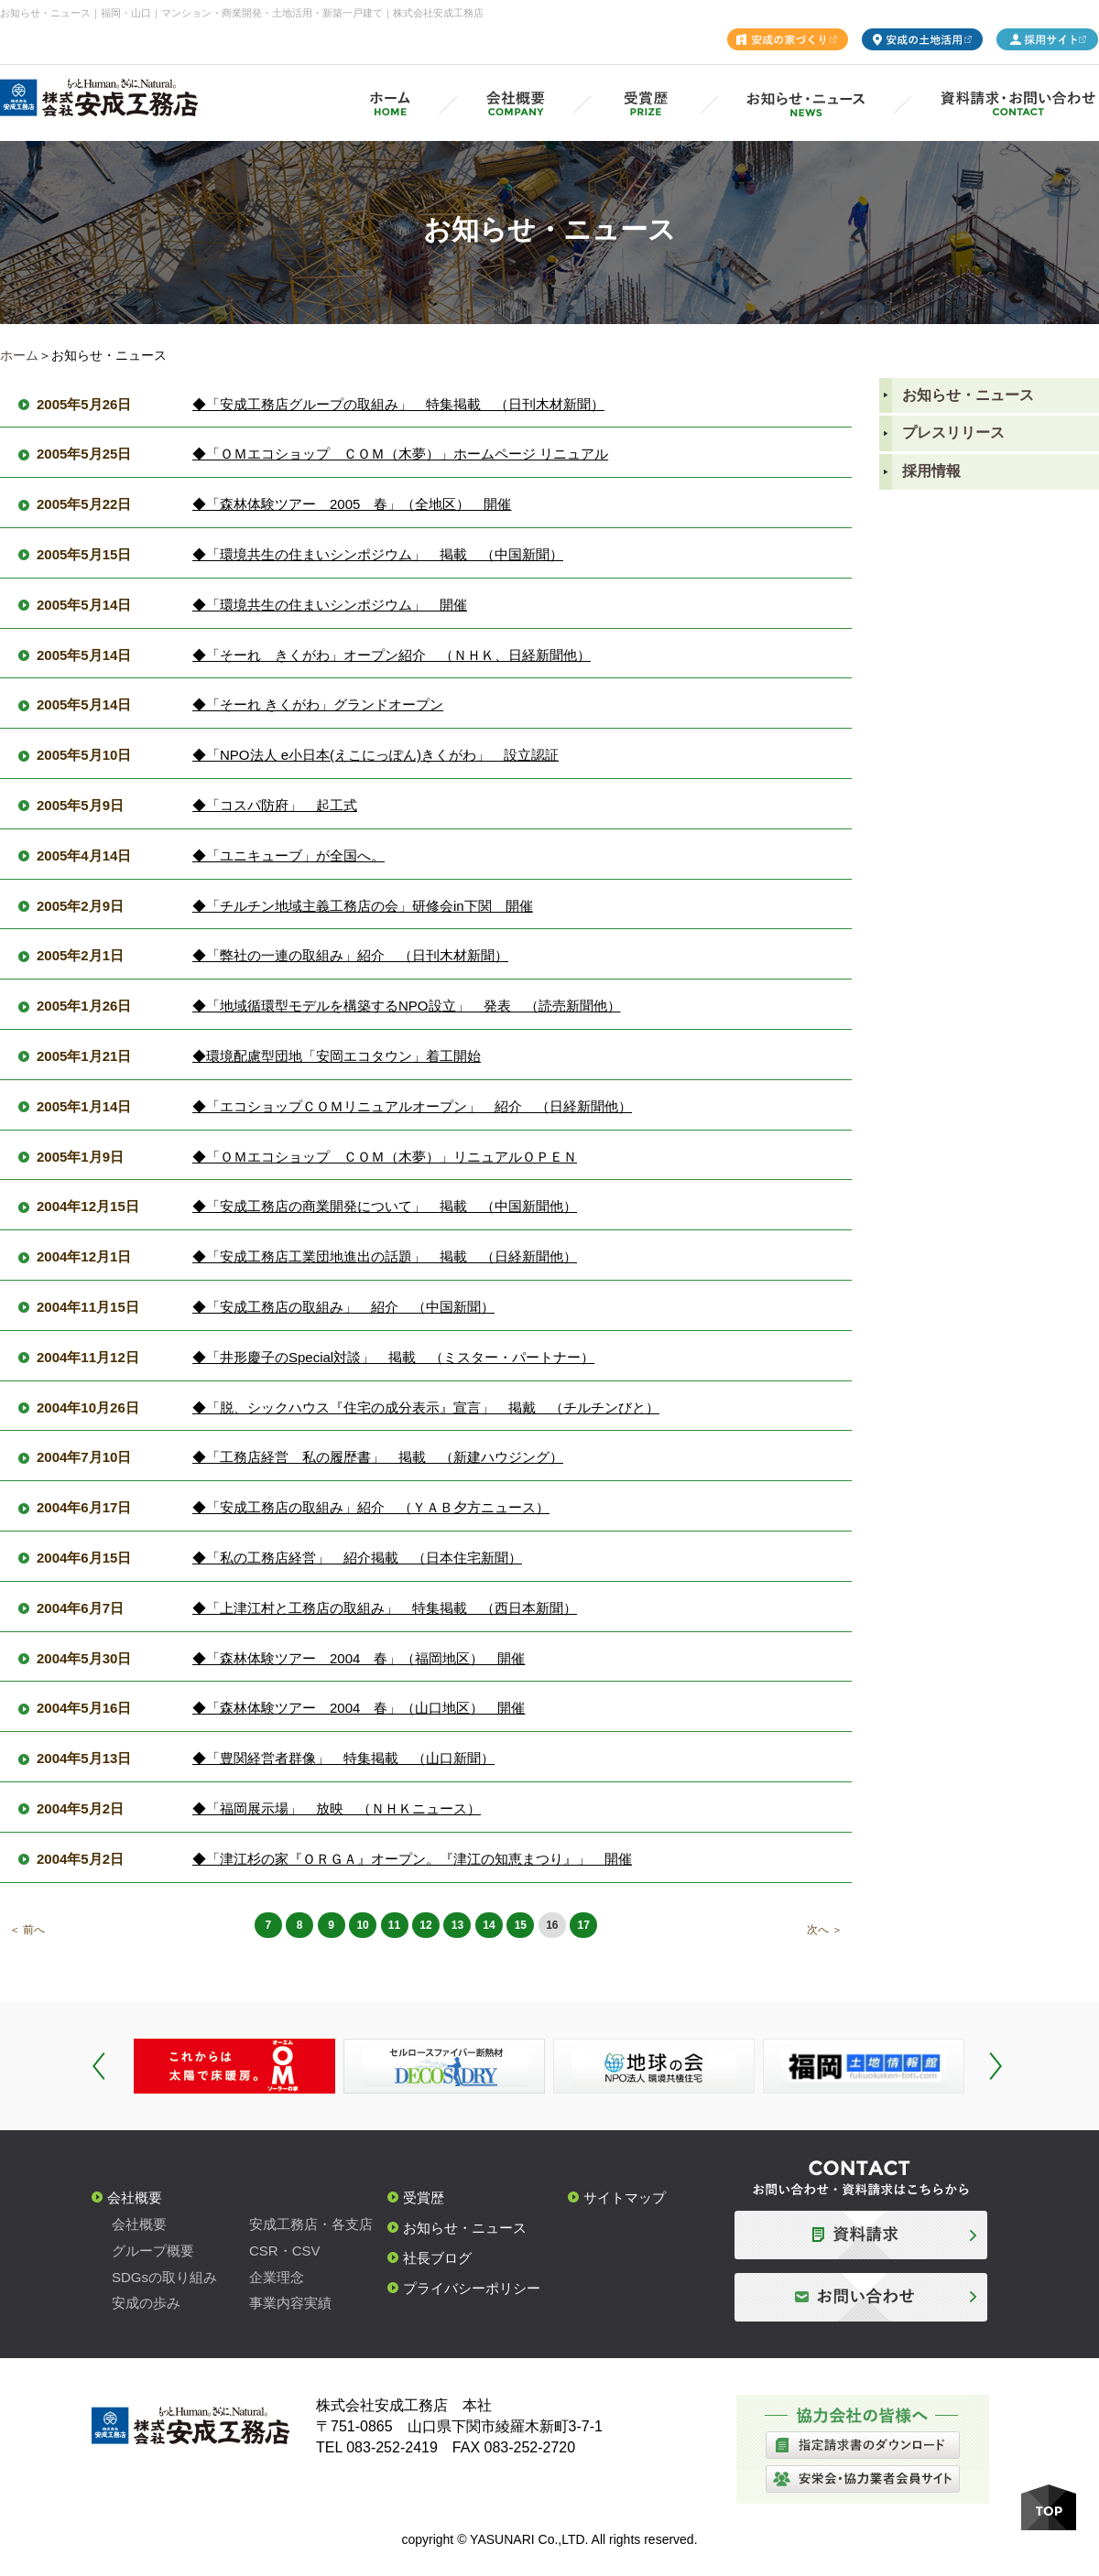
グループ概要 (153, 2250)
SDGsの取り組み (164, 2277)
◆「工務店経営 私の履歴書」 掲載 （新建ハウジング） (377, 1457)
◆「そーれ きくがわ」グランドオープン (317, 704)
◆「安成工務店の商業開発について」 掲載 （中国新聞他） (384, 1206)
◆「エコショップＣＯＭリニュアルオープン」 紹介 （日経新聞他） (412, 1106)
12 (425, 1925)
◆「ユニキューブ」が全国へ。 (288, 855)
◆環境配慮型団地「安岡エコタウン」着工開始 (336, 1056)
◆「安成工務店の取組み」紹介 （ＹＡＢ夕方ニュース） (371, 1507)
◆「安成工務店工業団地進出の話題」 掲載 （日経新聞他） (384, 1256)
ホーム (19, 355)
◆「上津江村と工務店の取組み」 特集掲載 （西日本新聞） (384, 1608)
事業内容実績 (290, 2303)
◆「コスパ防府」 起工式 (274, 805)
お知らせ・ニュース (968, 395)
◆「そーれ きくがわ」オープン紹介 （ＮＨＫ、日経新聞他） (391, 655)
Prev (98, 2066)
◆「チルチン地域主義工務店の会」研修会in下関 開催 (362, 906)
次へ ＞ (825, 1929)
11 (394, 1925)
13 (457, 1925)
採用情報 (931, 471)
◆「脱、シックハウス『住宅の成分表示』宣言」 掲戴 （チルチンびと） (425, 1407)
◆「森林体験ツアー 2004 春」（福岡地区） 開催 (358, 1658)
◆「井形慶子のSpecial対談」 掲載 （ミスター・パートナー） (393, 1357)
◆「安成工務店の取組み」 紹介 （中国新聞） (343, 1307)
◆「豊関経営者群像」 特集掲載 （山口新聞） (343, 1758)
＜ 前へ (27, 1929)
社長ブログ (437, 2258)
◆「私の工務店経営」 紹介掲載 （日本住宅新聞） (357, 1557)
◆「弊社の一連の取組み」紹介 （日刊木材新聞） (350, 955)
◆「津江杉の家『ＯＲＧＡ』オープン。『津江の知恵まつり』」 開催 (412, 1859)
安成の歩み (146, 2303)
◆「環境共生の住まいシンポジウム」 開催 (329, 604)
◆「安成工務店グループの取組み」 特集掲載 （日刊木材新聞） (398, 404)
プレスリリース (953, 432)
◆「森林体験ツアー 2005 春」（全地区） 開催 (351, 504)
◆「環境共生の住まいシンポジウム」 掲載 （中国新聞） (377, 554)
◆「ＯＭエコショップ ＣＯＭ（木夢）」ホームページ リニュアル (400, 453)
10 (362, 1925)
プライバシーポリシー (471, 2288)
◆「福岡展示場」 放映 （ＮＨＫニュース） (336, 1808)
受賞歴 (423, 2197)
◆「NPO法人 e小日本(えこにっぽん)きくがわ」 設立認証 (375, 755)
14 (489, 1925)
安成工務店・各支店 (311, 2224)
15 (521, 1925)
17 (584, 1925)
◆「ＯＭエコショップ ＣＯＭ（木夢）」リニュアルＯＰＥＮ (384, 1156)
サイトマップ (624, 2197)
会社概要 (134, 2197)
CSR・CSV (285, 2250)
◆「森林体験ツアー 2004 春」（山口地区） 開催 (358, 1708)
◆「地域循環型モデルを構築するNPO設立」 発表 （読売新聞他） (406, 1005)
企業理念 (276, 2277)
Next (995, 2066)
